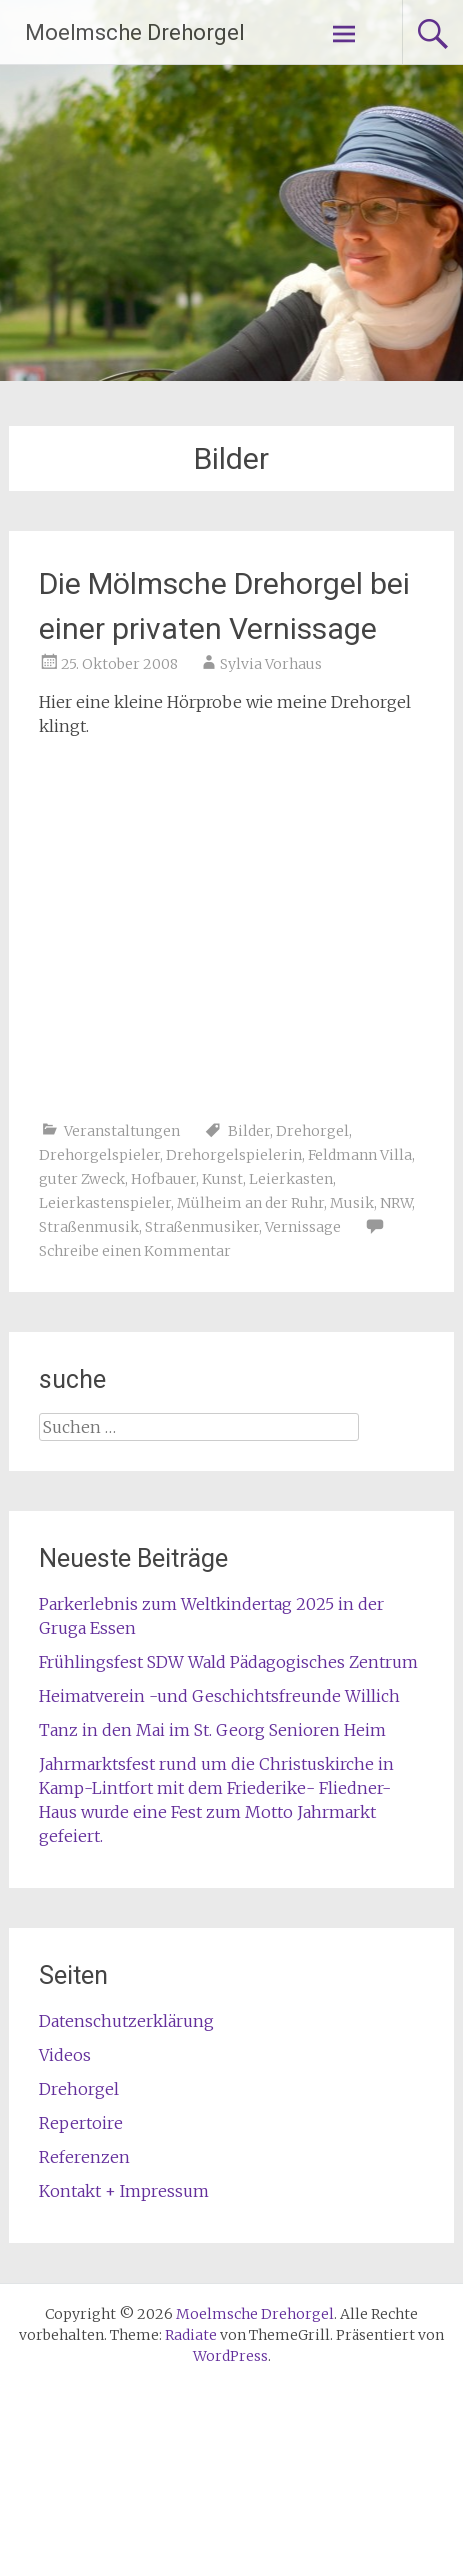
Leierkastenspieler (105, 1203)
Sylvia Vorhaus (271, 664)
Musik (352, 1203)
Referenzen (84, 2157)
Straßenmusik (89, 1227)
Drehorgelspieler (99, 1155)
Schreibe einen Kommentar (135, 1251)
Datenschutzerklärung (126, 2021)
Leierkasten (291, 1179)
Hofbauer (163, 1179)
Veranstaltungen (122, 1131)
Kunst (222, 1179)
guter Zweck (82, 1179)
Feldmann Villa (360, 1155)
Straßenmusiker (202, 1227)
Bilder (249, 1131)
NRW (396, 1203)
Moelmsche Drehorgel (135, 32)
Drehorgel (312, 1131)
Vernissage (303, 1227)
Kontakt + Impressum (124, 2191)
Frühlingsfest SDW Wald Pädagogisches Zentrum (228, 1662)
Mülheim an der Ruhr (250, 1203)
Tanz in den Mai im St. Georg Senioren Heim (212, 1730)
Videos (65, 2055)
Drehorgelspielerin (234, 1155)
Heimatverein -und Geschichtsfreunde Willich (219, 1696)
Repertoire (81, 2123)
